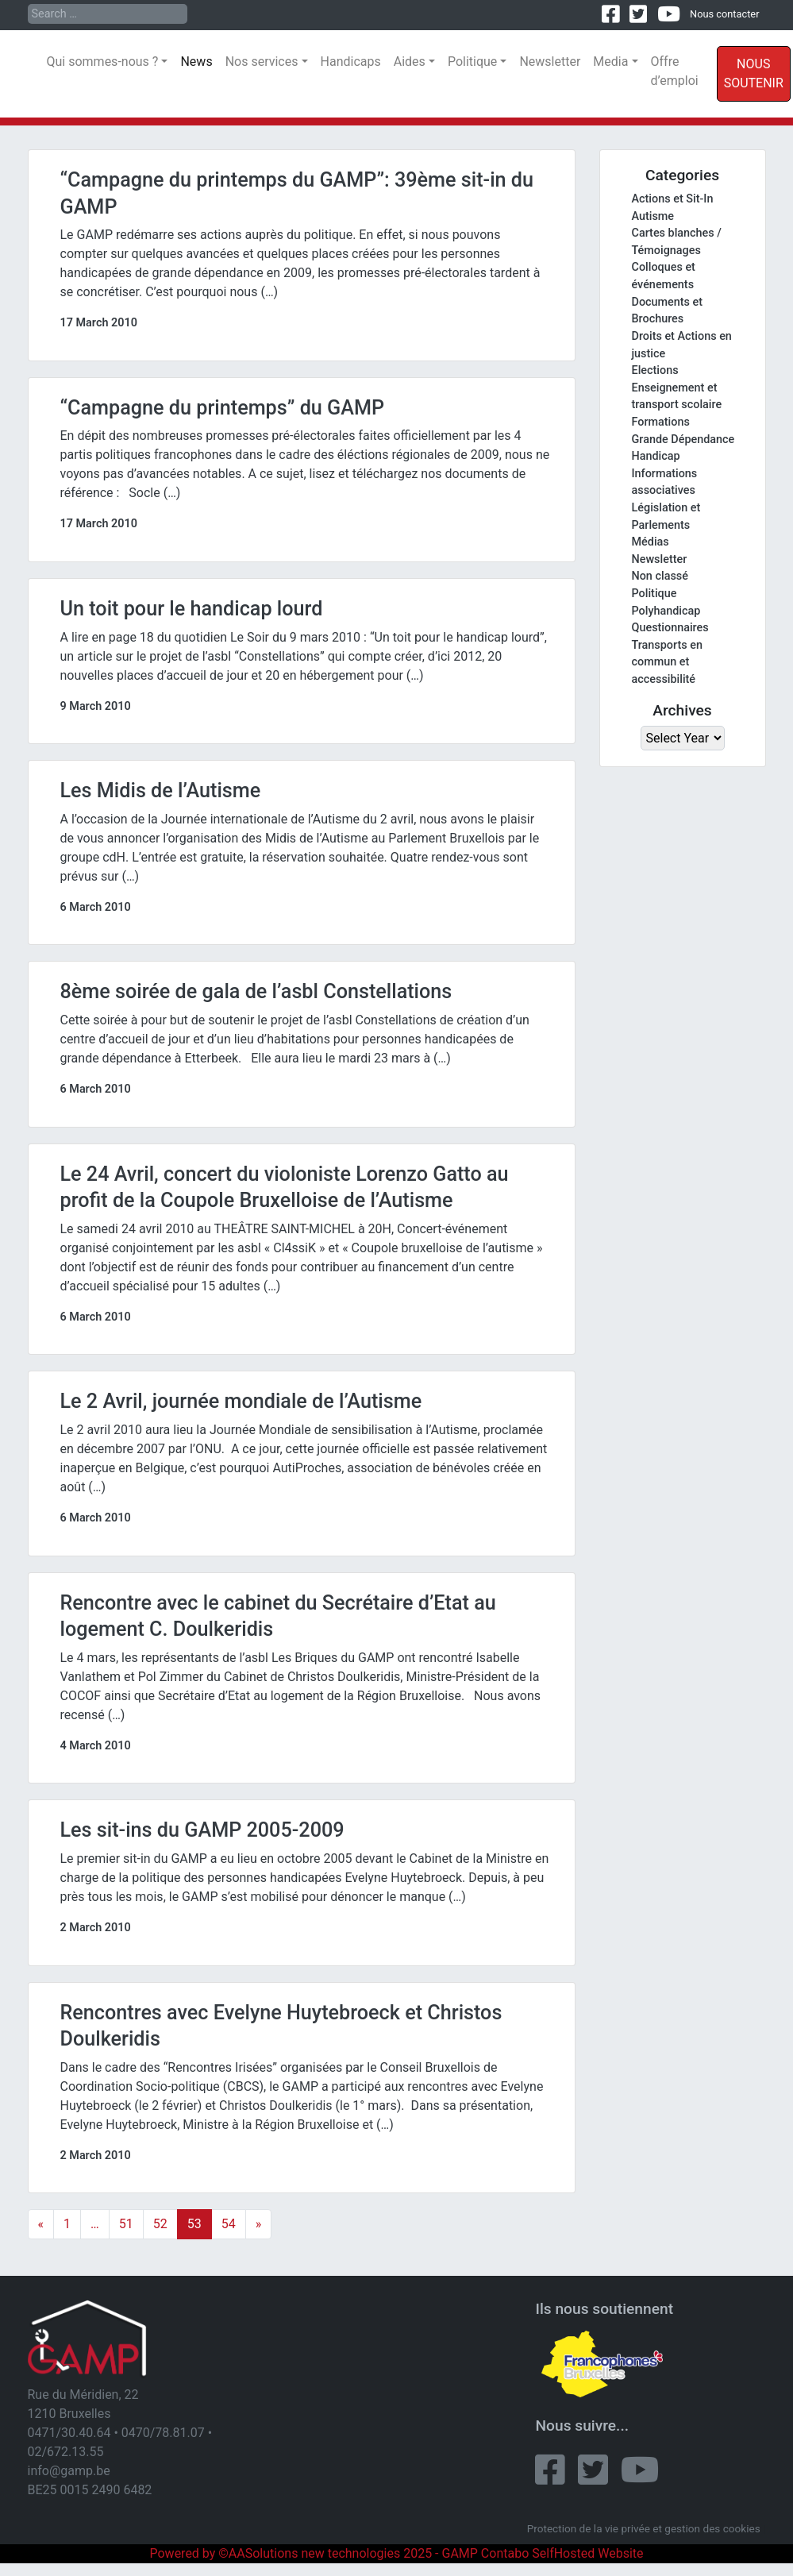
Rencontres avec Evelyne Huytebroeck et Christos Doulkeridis (281, 2026)
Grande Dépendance (683, 439)
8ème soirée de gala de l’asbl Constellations (256, 991)
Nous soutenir (753, 73)
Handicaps (351, 61)
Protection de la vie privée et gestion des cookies (643, 2528)
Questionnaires (670, 627)
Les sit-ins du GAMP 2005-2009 (202, 1829)
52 (160, 2223)
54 (228, 2223)
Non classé (660, 576)
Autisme (653, 216)
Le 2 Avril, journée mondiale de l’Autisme (241, 1401)
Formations (661, 422)
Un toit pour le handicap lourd (191, 608)
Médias (650, 542)
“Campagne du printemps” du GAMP (222, 407)
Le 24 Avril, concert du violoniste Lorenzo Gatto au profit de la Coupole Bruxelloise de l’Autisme (284, 1188)
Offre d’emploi (675, 71)
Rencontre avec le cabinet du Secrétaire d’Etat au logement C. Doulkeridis (278, 1616)
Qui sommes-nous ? (103, 61)
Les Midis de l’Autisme (160, 790)
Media (610, 61)
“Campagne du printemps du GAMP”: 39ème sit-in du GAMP (297, 193)
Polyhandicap (666, 611)
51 (126, 2223)
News (196, 61)
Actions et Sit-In (673, 199)
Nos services (261, 61)
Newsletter (549, 61)
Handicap (656, 456)
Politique (472, 61)
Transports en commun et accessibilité (667, 662)
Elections (655, 370)
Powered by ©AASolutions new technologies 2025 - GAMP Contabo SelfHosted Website (396, 2553)
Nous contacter (724, 14)
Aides (409, 61)
